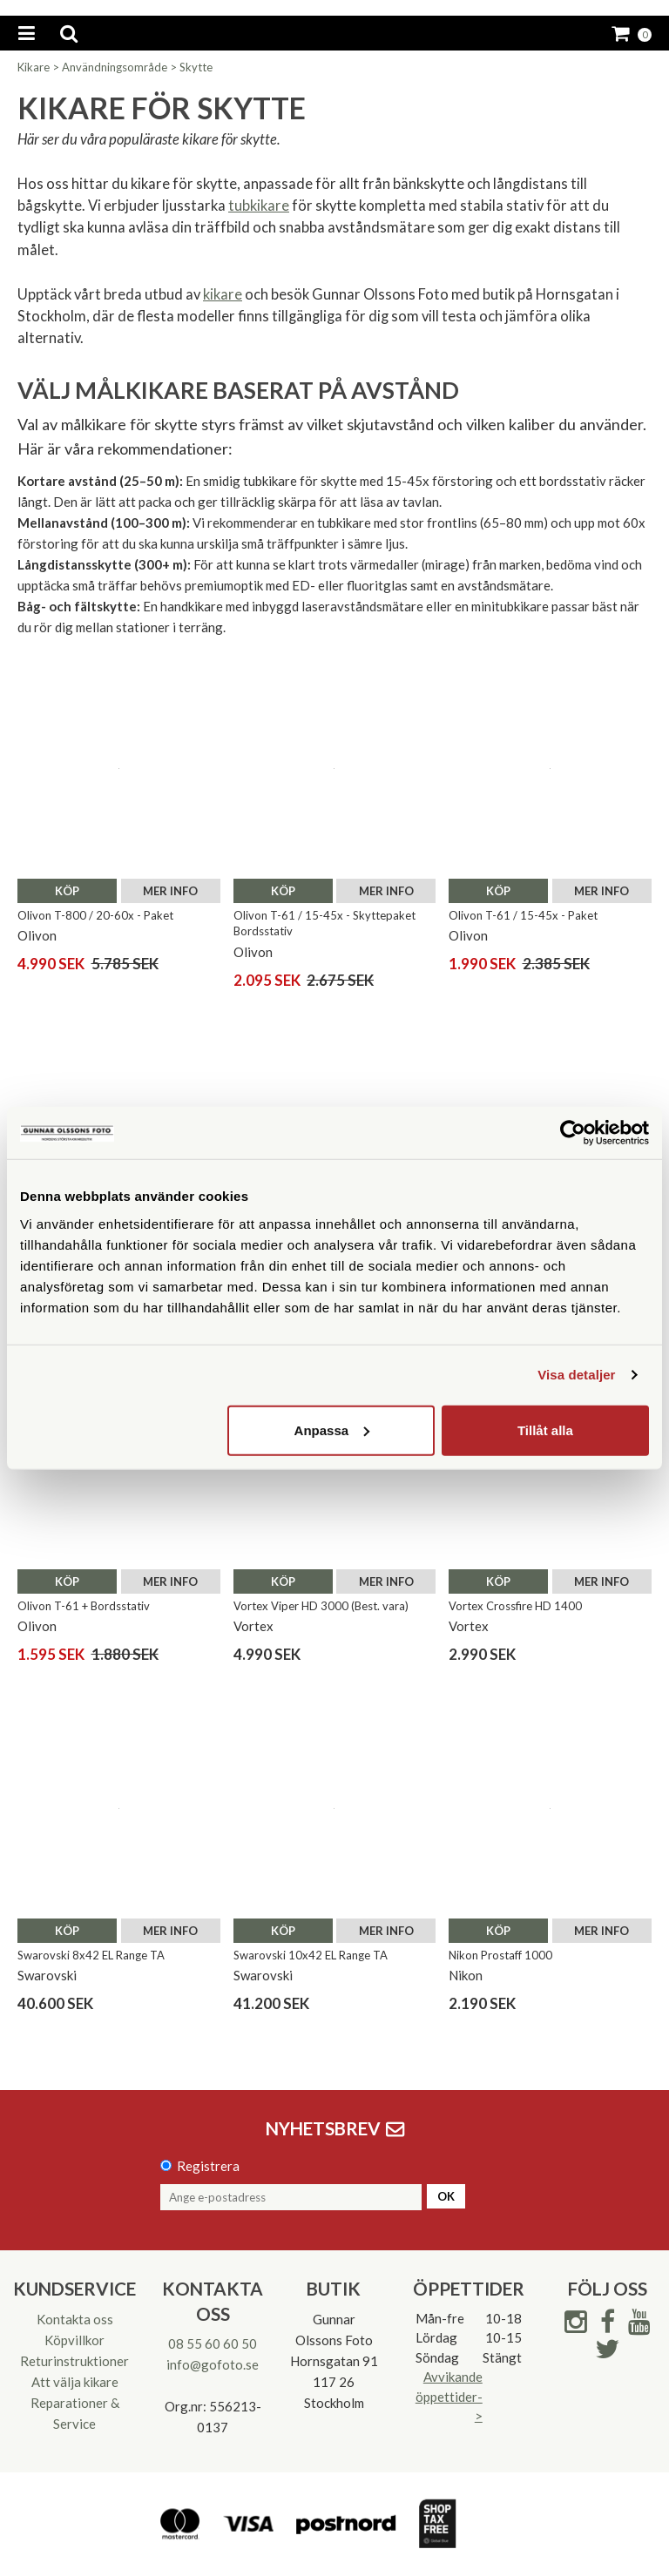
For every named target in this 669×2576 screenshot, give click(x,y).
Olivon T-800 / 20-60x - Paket (95, 915)
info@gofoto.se (212, 2364)
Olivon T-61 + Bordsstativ (83, 1606)
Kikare (33, 67)
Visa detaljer (576, 1374)
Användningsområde (114, 67)
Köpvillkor (74, 2340)
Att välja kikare (74, 2382)
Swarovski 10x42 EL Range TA (310, 1955)
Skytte (196, 67)
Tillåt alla (545, 1429)
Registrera (208, 2166)
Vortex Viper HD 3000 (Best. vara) (321, 1606)
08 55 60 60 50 (212, 2343)
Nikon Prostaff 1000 (500, 1955)
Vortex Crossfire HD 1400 (515, 1606)
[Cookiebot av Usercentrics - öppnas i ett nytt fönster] (573, 1133)
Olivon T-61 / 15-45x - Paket (523, 915)
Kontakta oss (75, 2319)
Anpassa (332, 1429)
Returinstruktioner (74, 2361)
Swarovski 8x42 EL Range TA (91, 1955)
